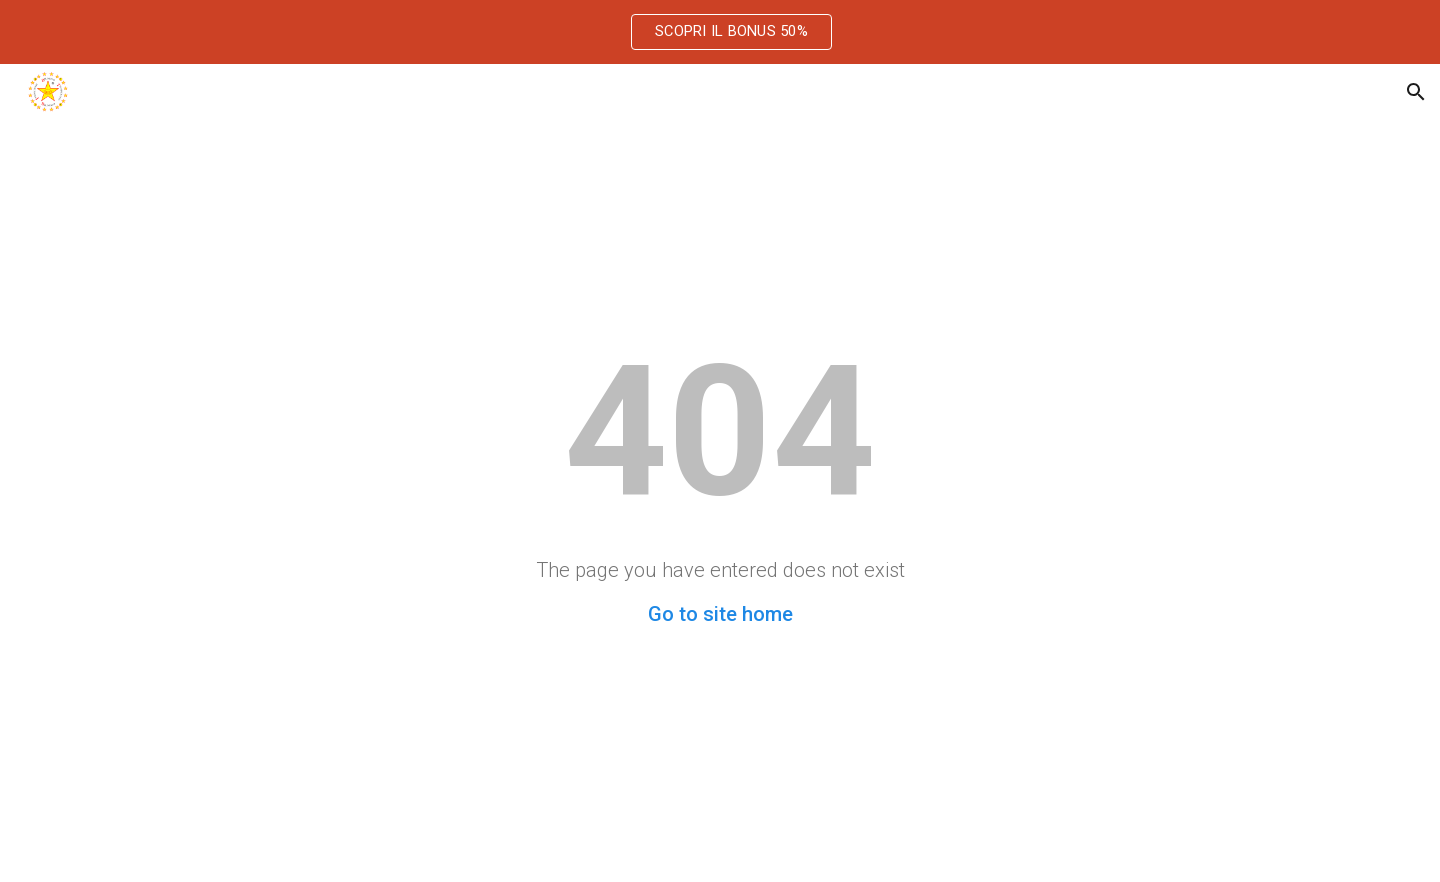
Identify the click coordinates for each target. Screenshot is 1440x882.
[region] (720, 32)
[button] (1416, 92)
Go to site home (720, 614)
